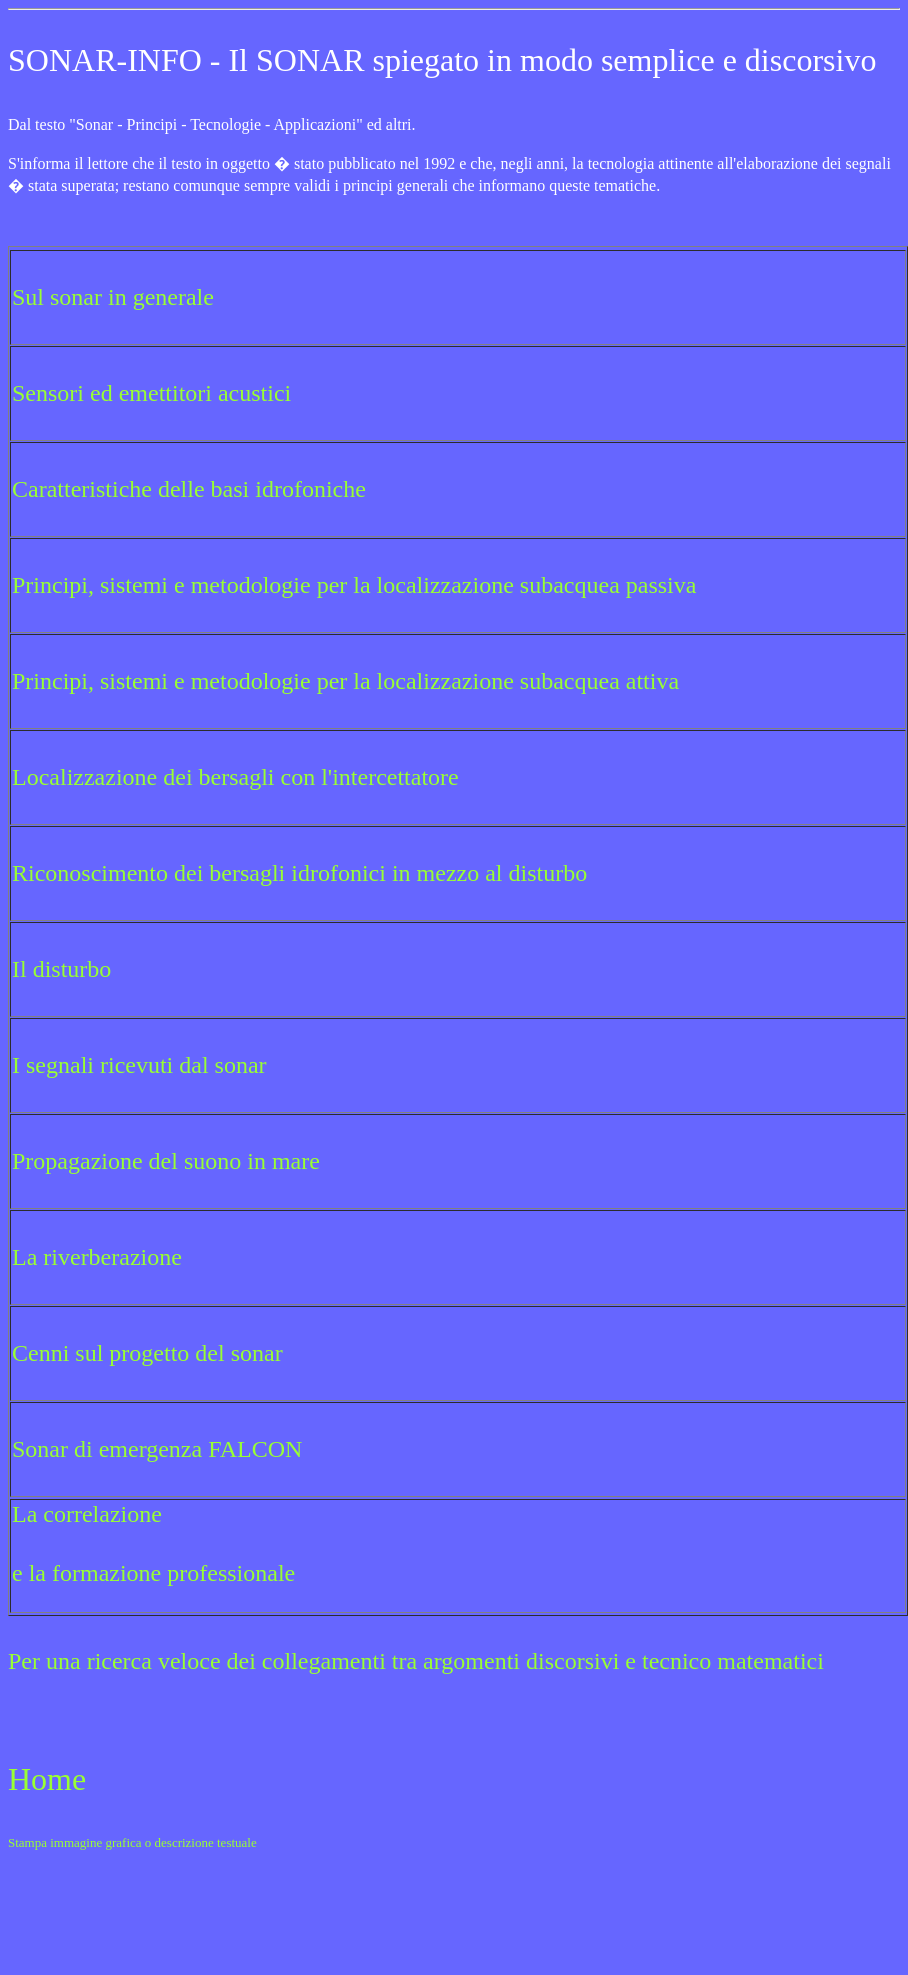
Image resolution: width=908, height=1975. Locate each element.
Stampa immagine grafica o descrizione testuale (132, 1842)
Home (47, 1779)
